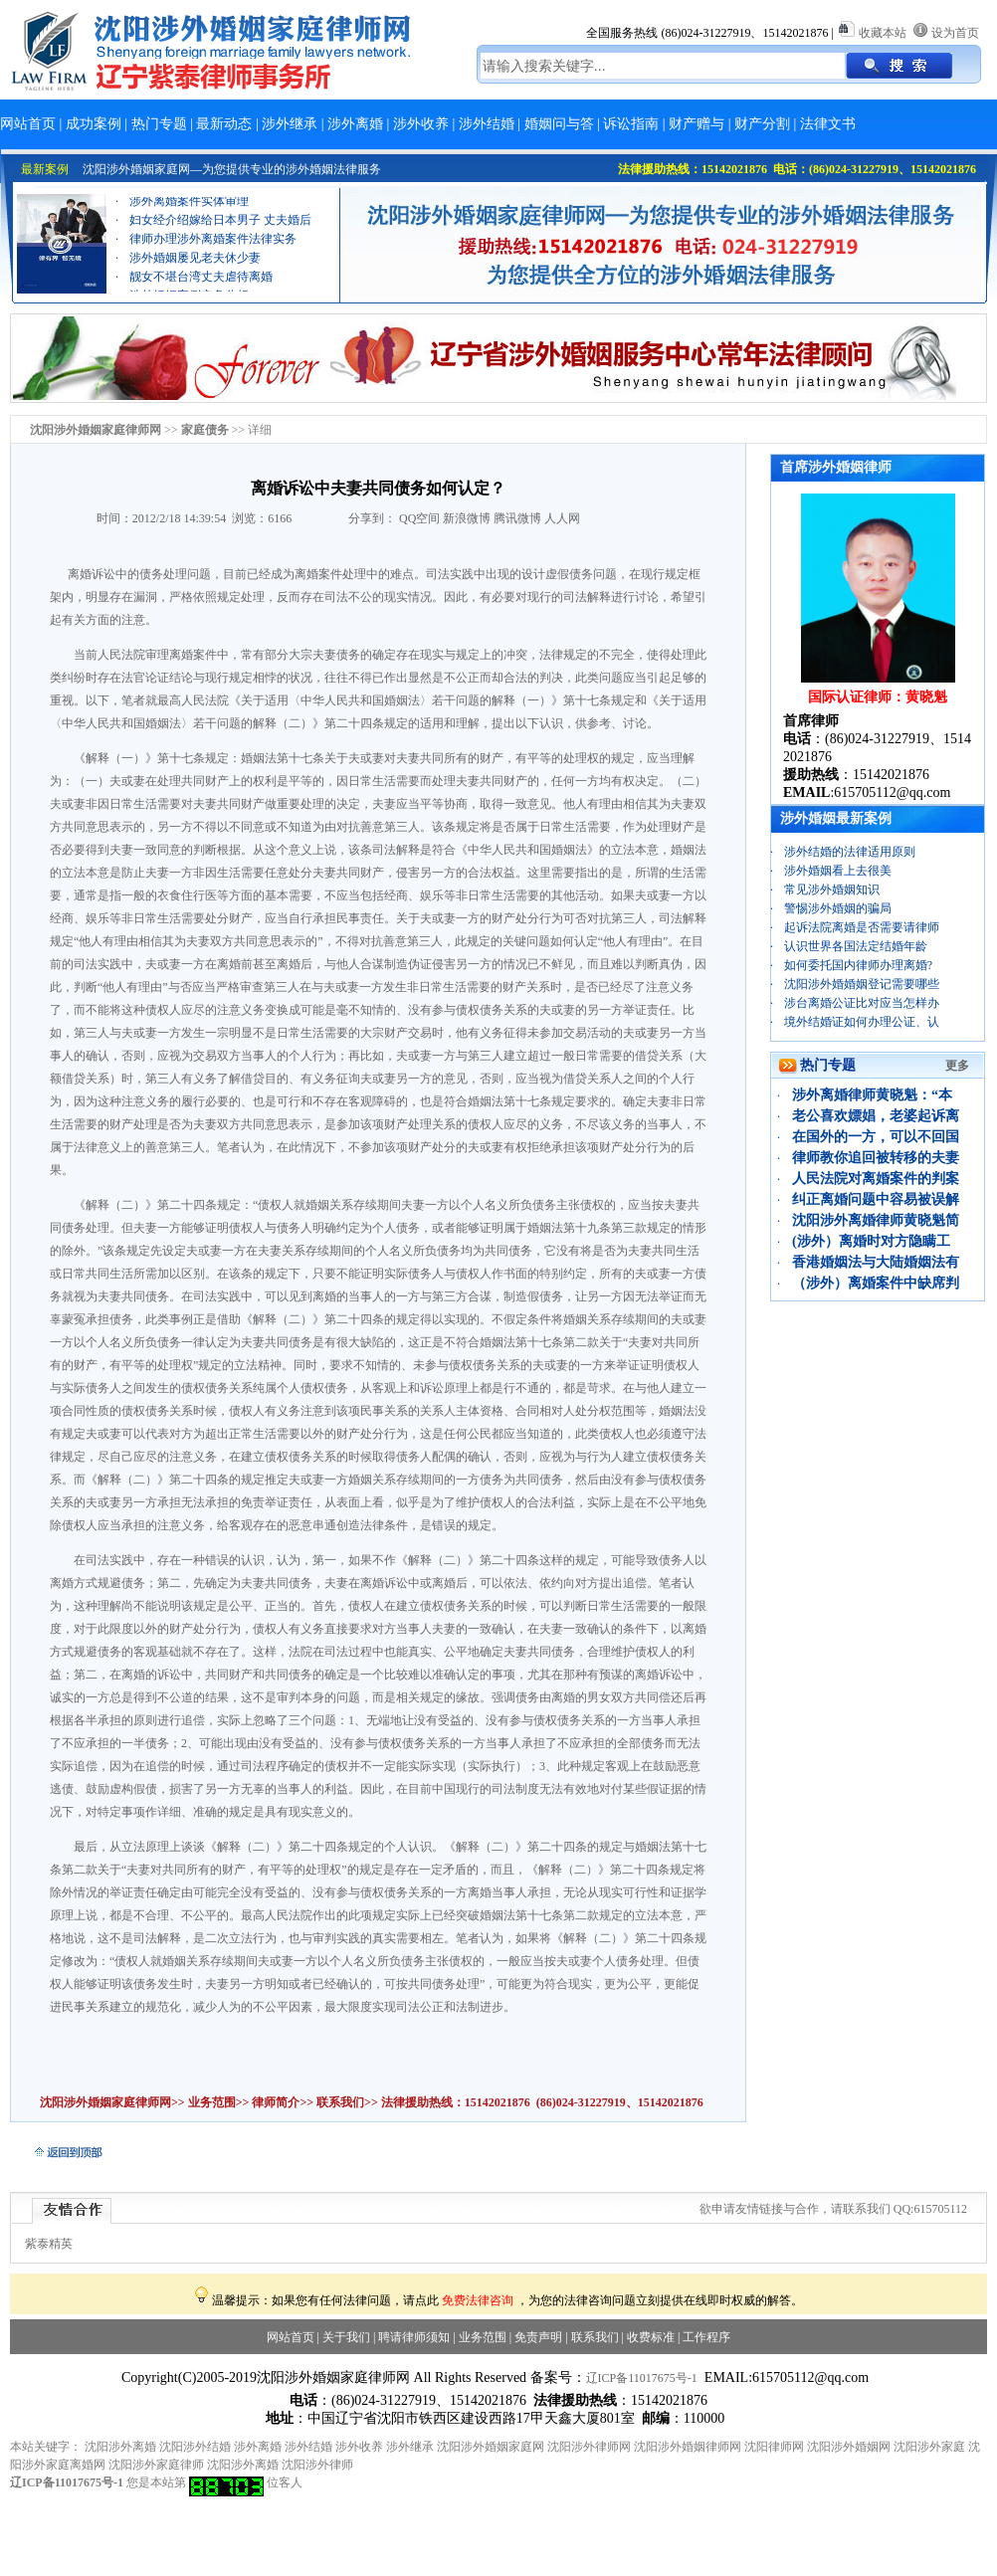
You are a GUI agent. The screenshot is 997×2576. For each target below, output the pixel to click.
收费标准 (651, 2337)
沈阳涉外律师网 (589, 2447)
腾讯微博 (517, 518)
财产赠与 (696, 123)
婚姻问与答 (559, 123)
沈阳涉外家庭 (929, 2447)
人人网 (562, 518)
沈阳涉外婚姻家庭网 (490, 2447)
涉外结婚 (486, 123)
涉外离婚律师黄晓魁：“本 (872, 1095)
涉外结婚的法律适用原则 (849, 852)
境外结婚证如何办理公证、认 (861, 1022)
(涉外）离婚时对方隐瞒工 (871, 1241)
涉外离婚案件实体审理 (189, 217)
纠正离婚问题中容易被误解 (875, 1199)
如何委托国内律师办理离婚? (858, 965)
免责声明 (538, 2337)
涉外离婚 (355, 123)
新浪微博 (467, 518)
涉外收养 (421, 123)
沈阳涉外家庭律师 (156, 2465)
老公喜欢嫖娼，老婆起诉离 (875, 1115)
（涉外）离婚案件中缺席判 (875, 1283)
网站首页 (28, 123)
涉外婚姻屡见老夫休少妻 (195, 274)
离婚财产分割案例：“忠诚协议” (212, 198)
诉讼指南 (631, 123)
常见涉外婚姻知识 (832, 889)
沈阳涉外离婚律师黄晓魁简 (875, 1220)
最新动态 (224, 123)
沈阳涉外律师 (317, 2465)
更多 (957, 1066)
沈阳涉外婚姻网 (849, 2447)
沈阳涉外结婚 (195, 2447)
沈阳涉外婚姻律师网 (687, 2447)
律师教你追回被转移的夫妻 (875, 1157)
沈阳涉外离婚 (120, 2447)
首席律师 (811, 720)
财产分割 (762, 123)
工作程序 (706, 2337)
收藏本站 (882, 33)
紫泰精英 (49, 2244)
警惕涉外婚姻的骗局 (838, 908)
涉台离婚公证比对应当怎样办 (861, 1003)
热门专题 (159, 123)
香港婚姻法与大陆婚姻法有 (875, 1262)
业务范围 (212, 2102)
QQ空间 (419, 518)
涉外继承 (289, 123)
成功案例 (93, 123)
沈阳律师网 (774, 2447)
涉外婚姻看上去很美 (838, 871)
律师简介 (275, 2102)
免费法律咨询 (477, 2300)
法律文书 (828, 123)
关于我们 (346, 2337)
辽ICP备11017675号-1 (642, 2378)
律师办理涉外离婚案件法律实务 (213, 255)
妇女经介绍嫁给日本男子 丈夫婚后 (220, 236)
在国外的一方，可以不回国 (875, 1136)
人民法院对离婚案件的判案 (875, 1178)
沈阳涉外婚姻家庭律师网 (105, 2102)
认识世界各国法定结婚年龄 (855, 946)
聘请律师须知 (414, 2337)
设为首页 (955, 33)
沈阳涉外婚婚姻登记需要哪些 (861, 984)
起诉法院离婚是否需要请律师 (861, 927)
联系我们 (338, 2102)
